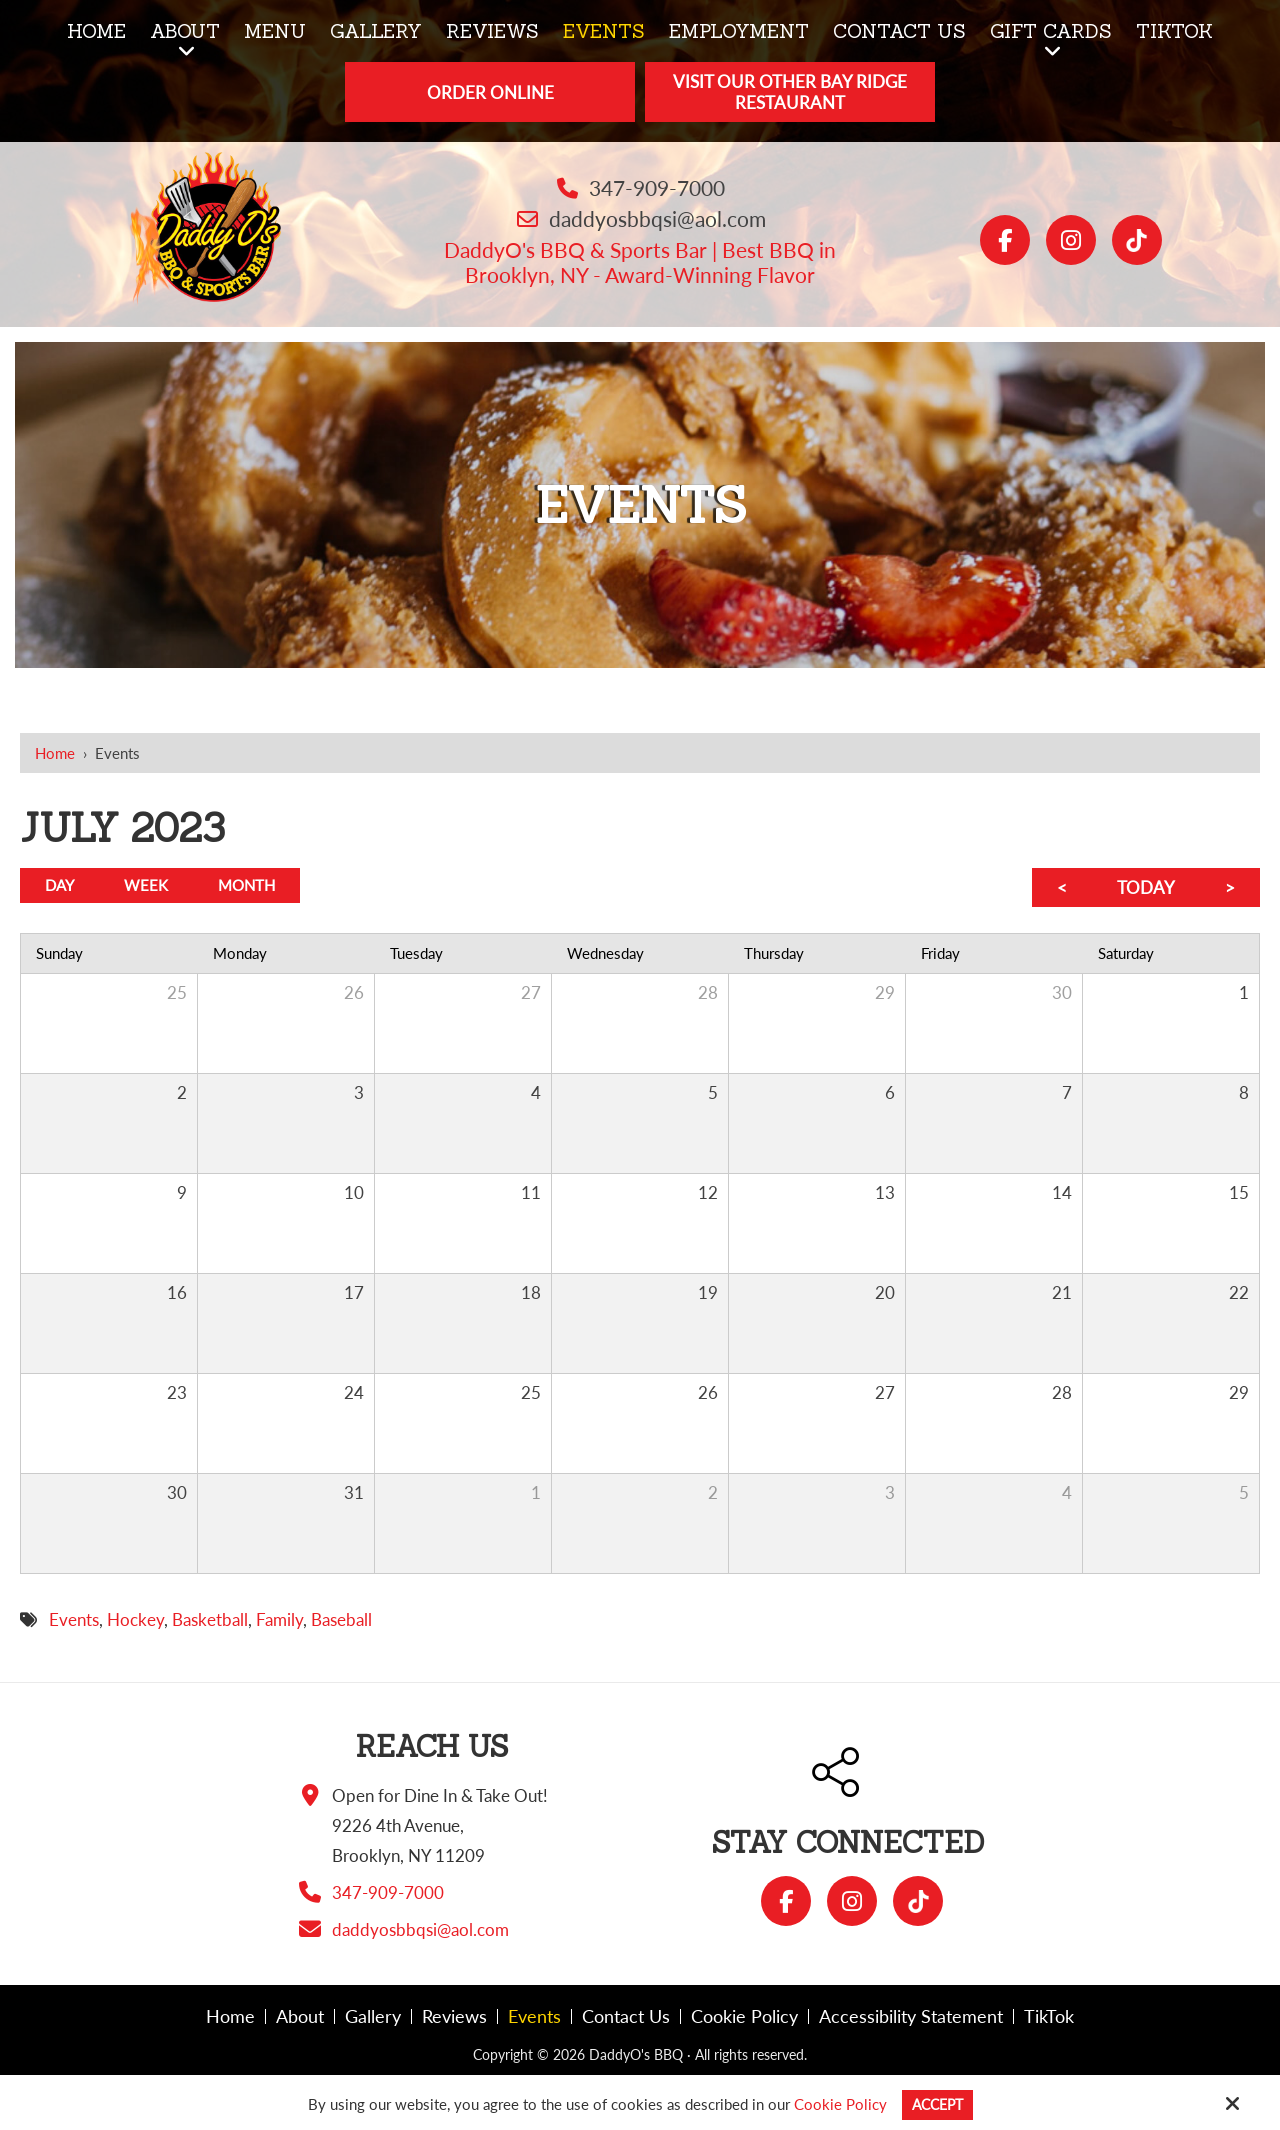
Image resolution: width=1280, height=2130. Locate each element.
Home (55, 753)
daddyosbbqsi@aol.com (657, 218)
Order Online (490, 92)
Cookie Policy (837, 2104)
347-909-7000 (657, 187)
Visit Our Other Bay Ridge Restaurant (790, 92)
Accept (937, 2104)
